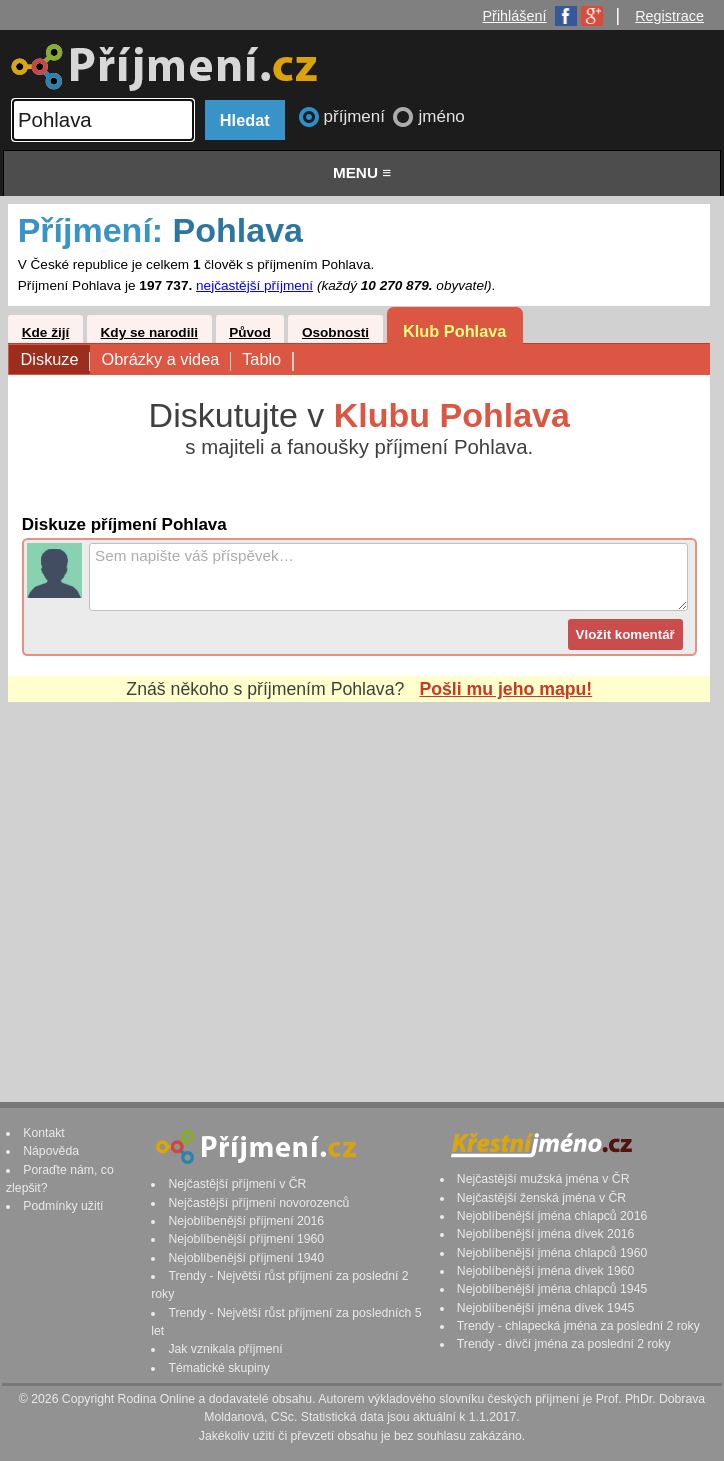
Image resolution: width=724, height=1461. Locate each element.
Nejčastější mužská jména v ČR (543, 1179)
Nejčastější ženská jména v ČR (541, 1198)
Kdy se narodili (149, 332)
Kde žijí (46, 332)
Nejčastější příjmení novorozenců (258, 1203)
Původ (250, 332)
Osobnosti (335, 332)
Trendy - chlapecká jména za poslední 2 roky (578, 1326)
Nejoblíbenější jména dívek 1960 (546, 1271)
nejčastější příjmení (254, 285)
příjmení (357, 116)
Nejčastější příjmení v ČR (237, 1184)
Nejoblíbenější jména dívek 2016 (546, 1234)
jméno (441, 116)
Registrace (669, 16)
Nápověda (51, 1151)
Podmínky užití (63, 1206)
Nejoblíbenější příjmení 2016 (246, 1221)
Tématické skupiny (218, 1368)
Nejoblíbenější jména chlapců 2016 (552, 1216)
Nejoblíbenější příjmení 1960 (246, 1239)
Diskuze (55, 360)
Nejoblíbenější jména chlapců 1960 (552, 1253)
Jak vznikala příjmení (225, 1349)
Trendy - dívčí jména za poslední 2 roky (564, 1344)
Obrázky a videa (165, 360)
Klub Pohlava (454, 331)
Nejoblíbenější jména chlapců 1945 (552, 1289)
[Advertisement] (359, 883)
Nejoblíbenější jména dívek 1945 (546, 1308)
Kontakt (44, 1133)
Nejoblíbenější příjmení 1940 (246, 1258)
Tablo (267, 360)
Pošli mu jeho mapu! (505, 689)
